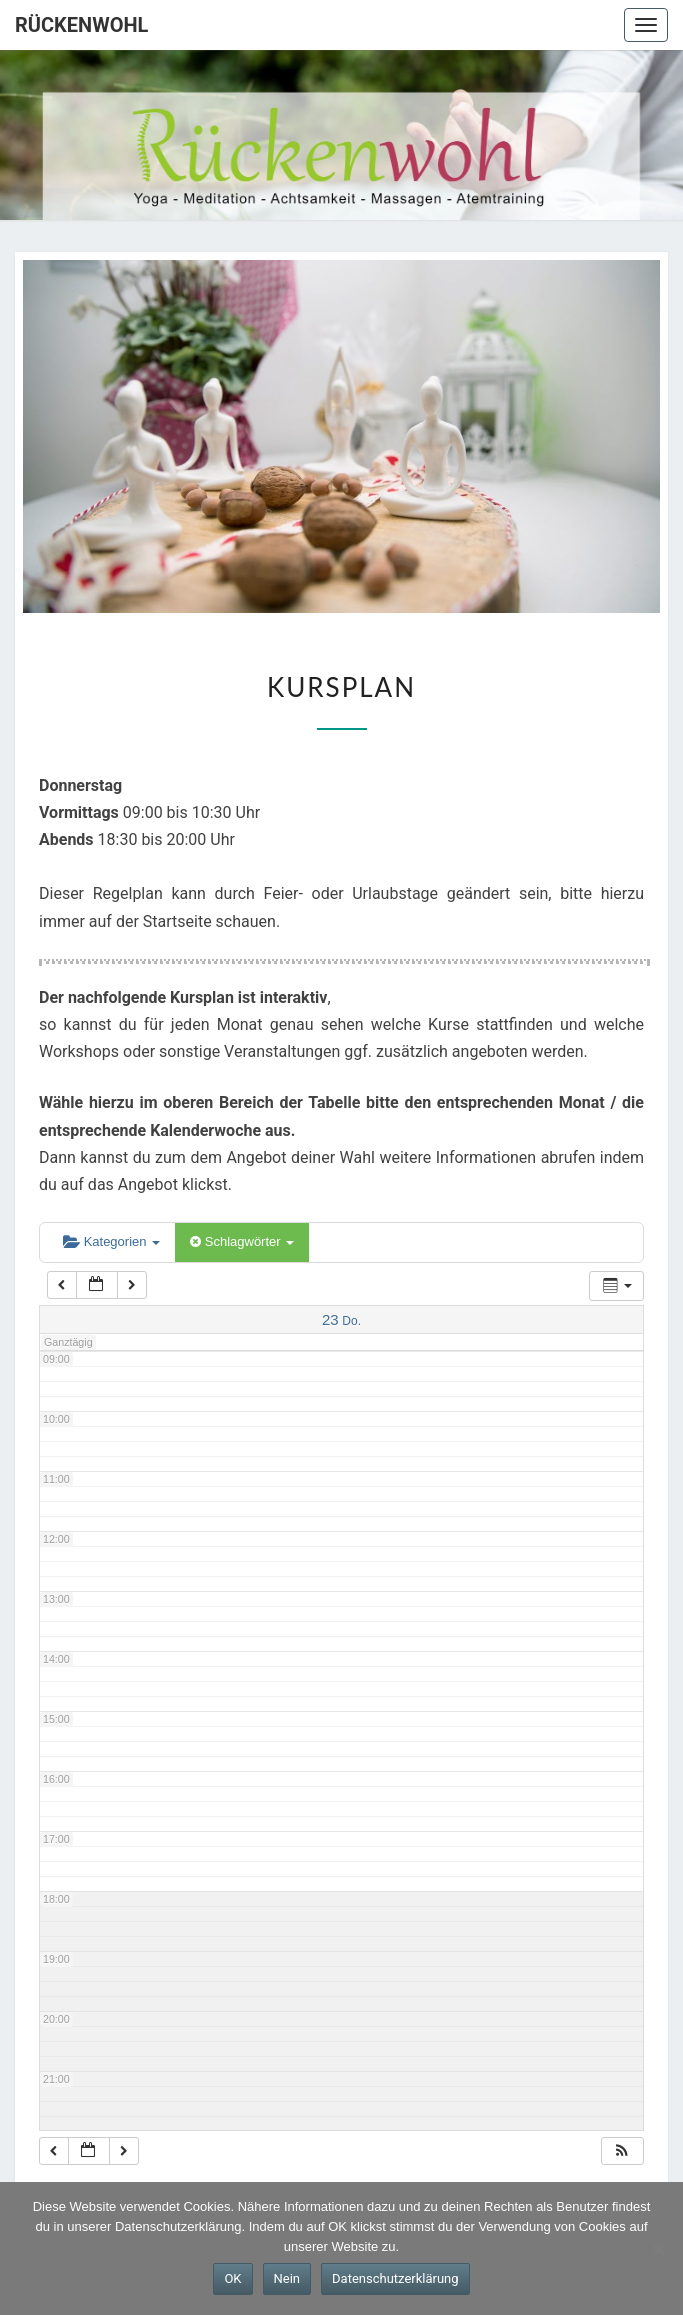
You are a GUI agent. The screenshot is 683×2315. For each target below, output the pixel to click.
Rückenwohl (81, 25)
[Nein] (658, 2249)
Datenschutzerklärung (395, 2278)
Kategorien (111, 1241)
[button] (622, 2151)
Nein (287, 2278)
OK (232, 2278)
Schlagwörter (242, 1241)
